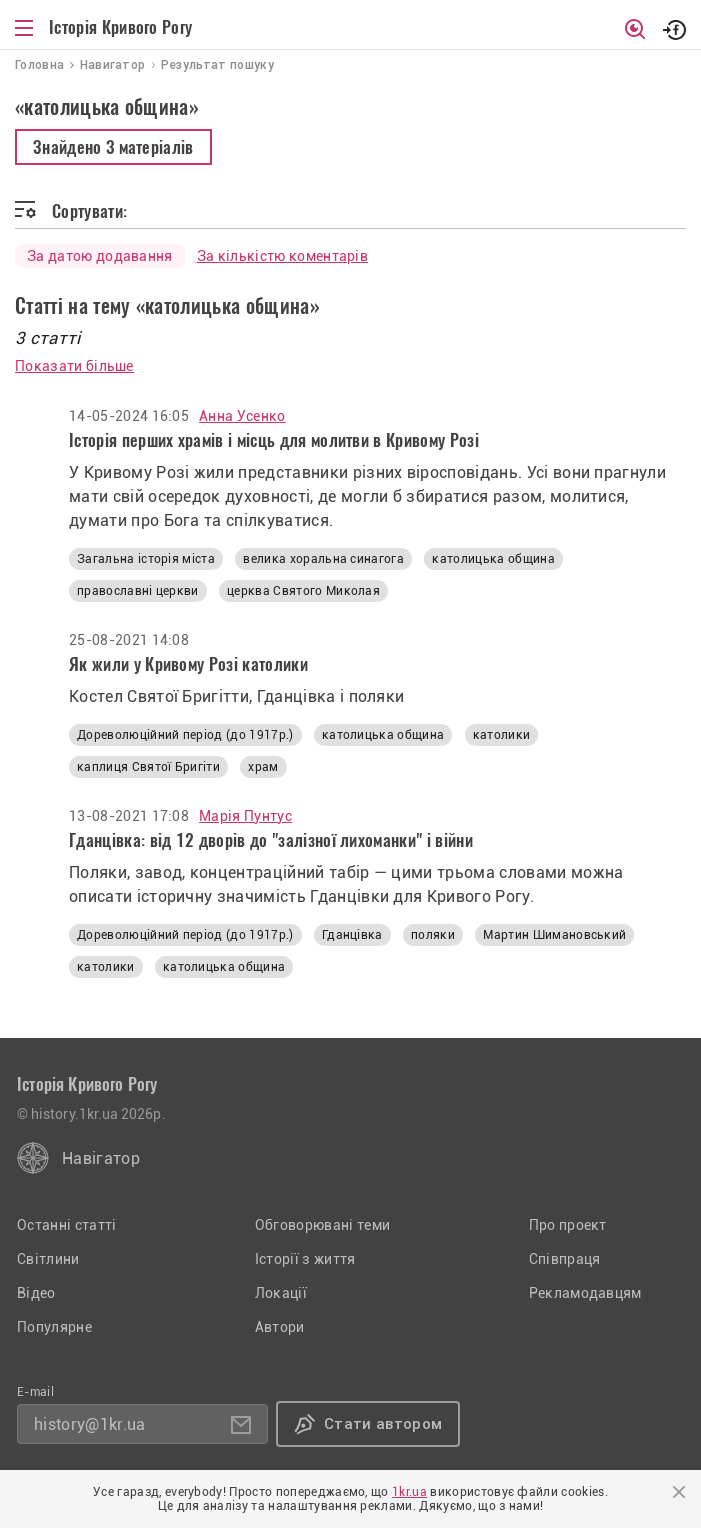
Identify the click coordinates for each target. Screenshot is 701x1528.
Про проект (568, 1225)
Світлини (48, 1259)
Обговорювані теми (322, 1225)
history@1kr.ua (89, 1424)
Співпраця (565, 1259)
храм (263, 767)
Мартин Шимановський (554, 935)
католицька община (493, 559)
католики (502, 735)
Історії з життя (305, 1259)
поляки (433, 935)
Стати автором (383, 1424)
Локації (281, 1293)
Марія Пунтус (245, 816)
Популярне (54, 1327)
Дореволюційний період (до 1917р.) (185, 735)
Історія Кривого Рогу (120, 27)
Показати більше (74, 366)
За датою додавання (100, 256)
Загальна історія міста (146, 559)
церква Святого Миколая (303, 591)
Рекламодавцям (585, 1293)
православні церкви (138, 591)
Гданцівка (352, 935)
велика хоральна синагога (323, 559)
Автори (280, 1327)
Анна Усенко (242, 416)
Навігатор (101, 1158)
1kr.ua (409, 1492)
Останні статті (66, 1225)
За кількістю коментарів (282, 256)
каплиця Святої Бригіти (148, 767)
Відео (36, 1293)
